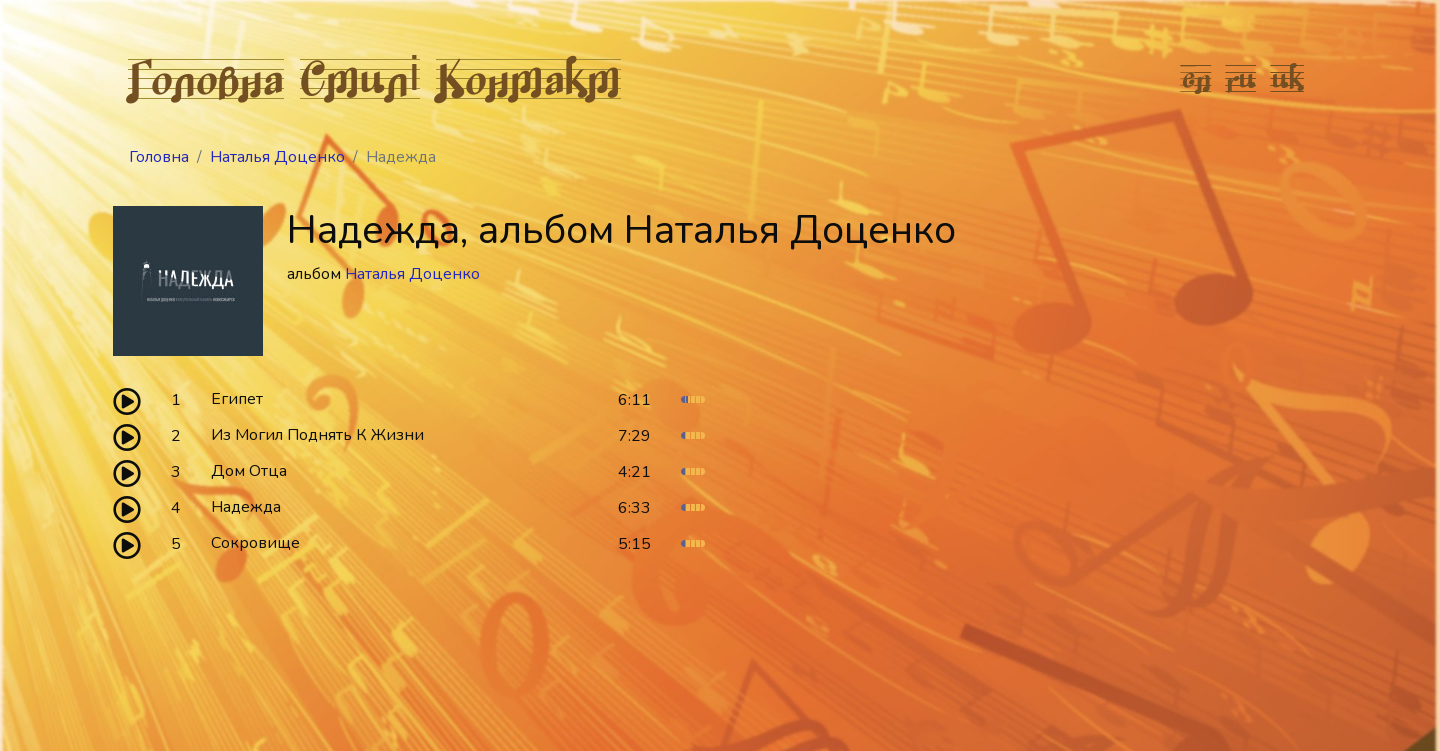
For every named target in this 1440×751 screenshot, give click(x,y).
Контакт (528, 78)
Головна (206, 78)
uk (1288, 78)
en (1196, 78)
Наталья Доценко (277, 157)
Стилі (360, 78)
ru (1241, 78)
